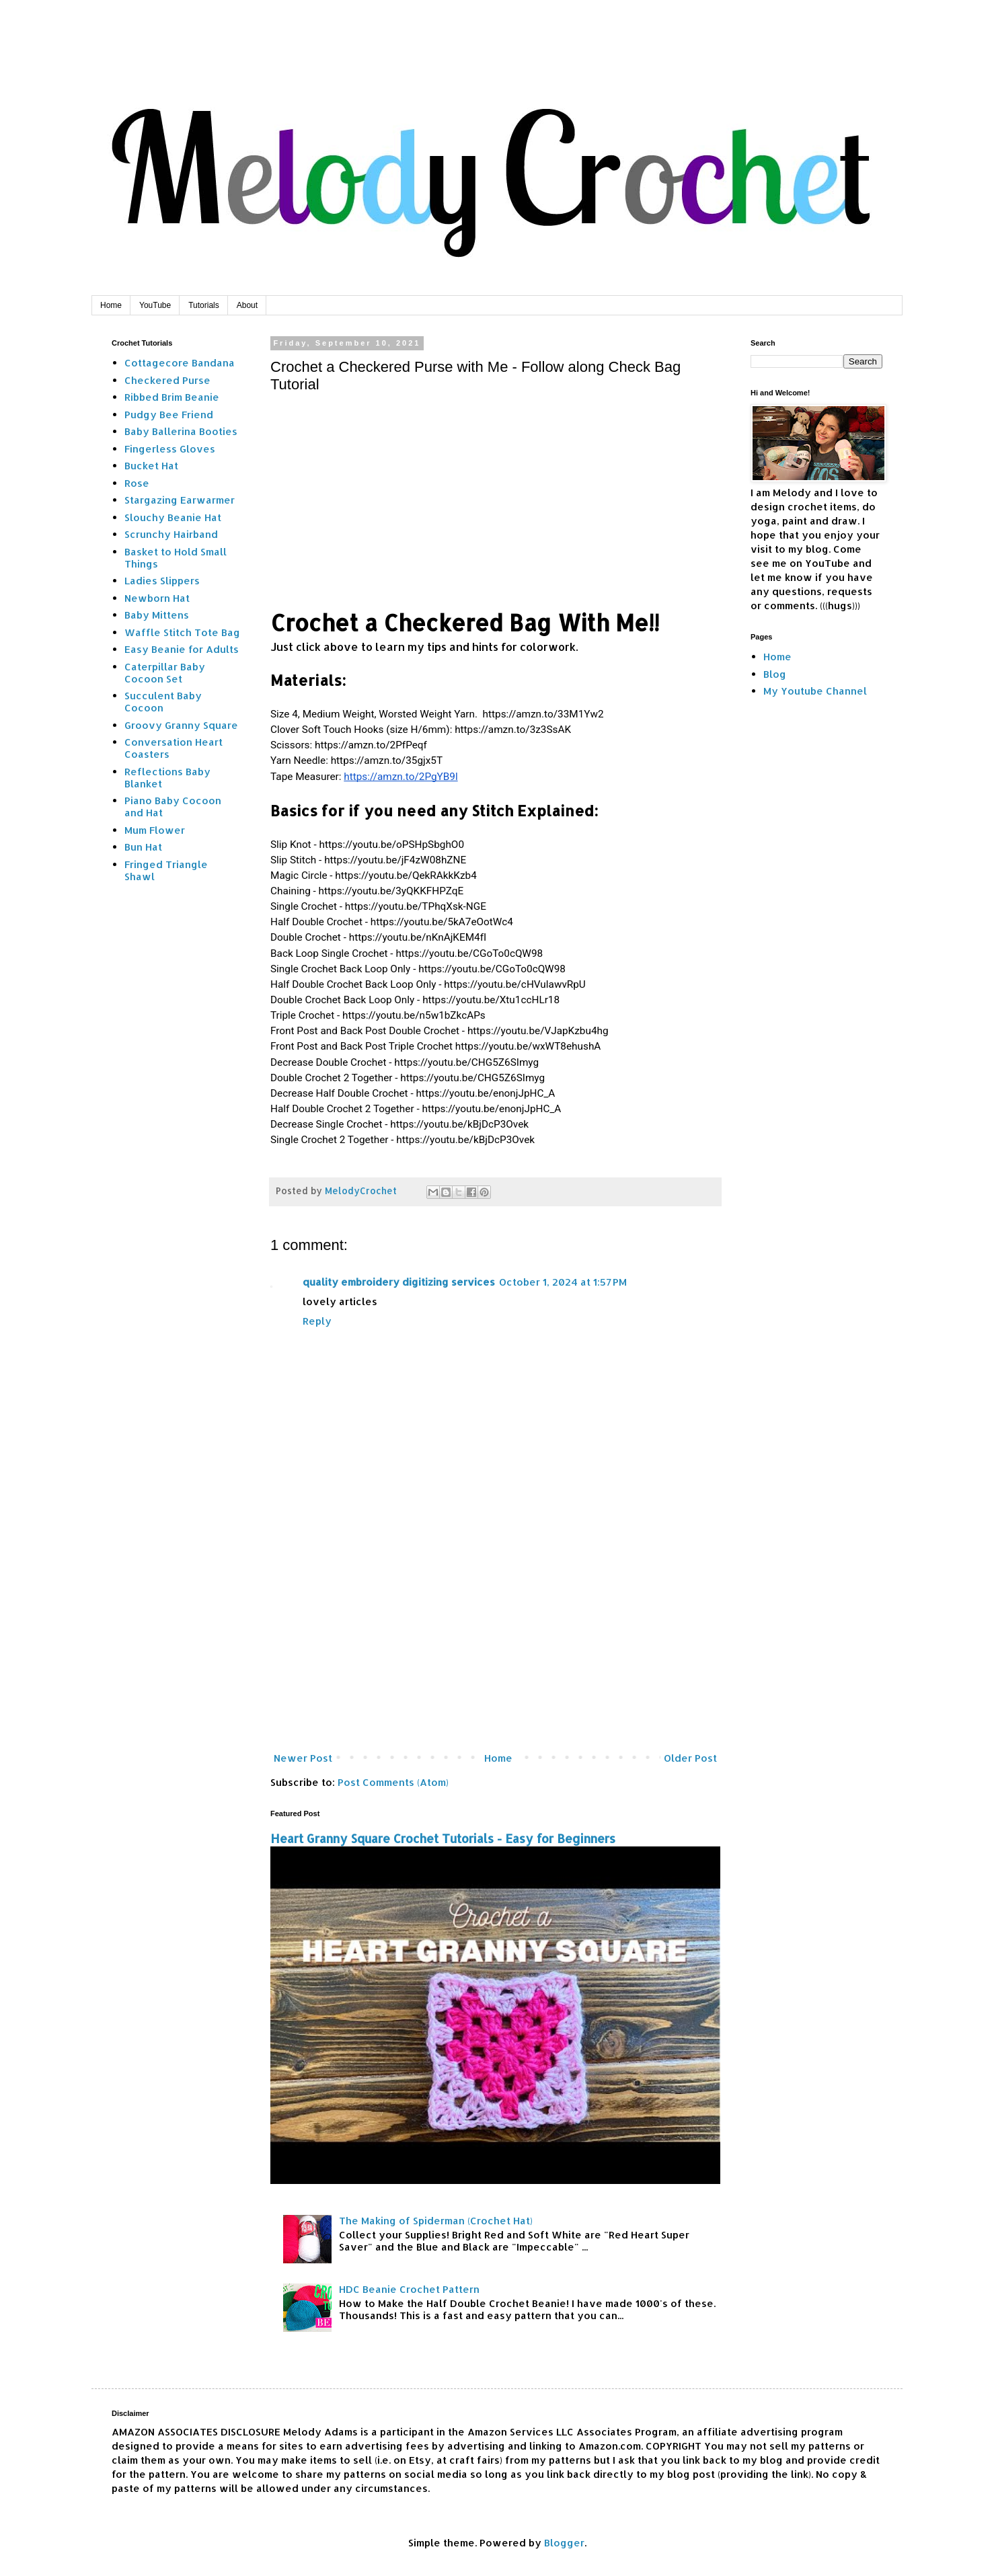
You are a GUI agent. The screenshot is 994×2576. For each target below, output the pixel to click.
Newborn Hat (157, 598)
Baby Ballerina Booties (180, 431)
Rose (136, 483)
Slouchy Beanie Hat (172, 517)
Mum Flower (154, 830)
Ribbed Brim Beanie (171, 397)
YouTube (155, 305)
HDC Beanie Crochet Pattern (409, 2289)
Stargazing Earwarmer (179, 500)
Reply (317, 1321)
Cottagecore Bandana (179, 362)
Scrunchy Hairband (171, 534)
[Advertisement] (495, 1637)
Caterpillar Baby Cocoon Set (164, 672)
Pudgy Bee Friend (168, 414)
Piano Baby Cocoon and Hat (172, 806)
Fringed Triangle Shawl (166, 870)
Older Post (690, 1758)
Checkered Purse (167, 380)
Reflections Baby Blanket (167, 777)
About (247, 305)
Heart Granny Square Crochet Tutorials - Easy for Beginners (442, 1838)
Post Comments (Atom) (393, 1782)
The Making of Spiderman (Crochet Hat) (436, 2220)
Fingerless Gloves (169, 448)
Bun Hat (143, 847)
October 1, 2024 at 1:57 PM (563, 1282)
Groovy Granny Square (181, 725)
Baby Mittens (156, 615)
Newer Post (303, 1758)
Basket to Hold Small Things (175, 557)
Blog (774, 674)
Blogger (564, 2542)
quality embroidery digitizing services (399, 1282)
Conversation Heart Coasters (173, 748)
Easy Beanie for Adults (181, 649)
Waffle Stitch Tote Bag (182, 632)
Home (111, 305)
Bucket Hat (151, 465)
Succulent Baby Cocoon (163, 701)
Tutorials (203, 305)
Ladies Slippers (162, 580)
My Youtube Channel (815, 691)
